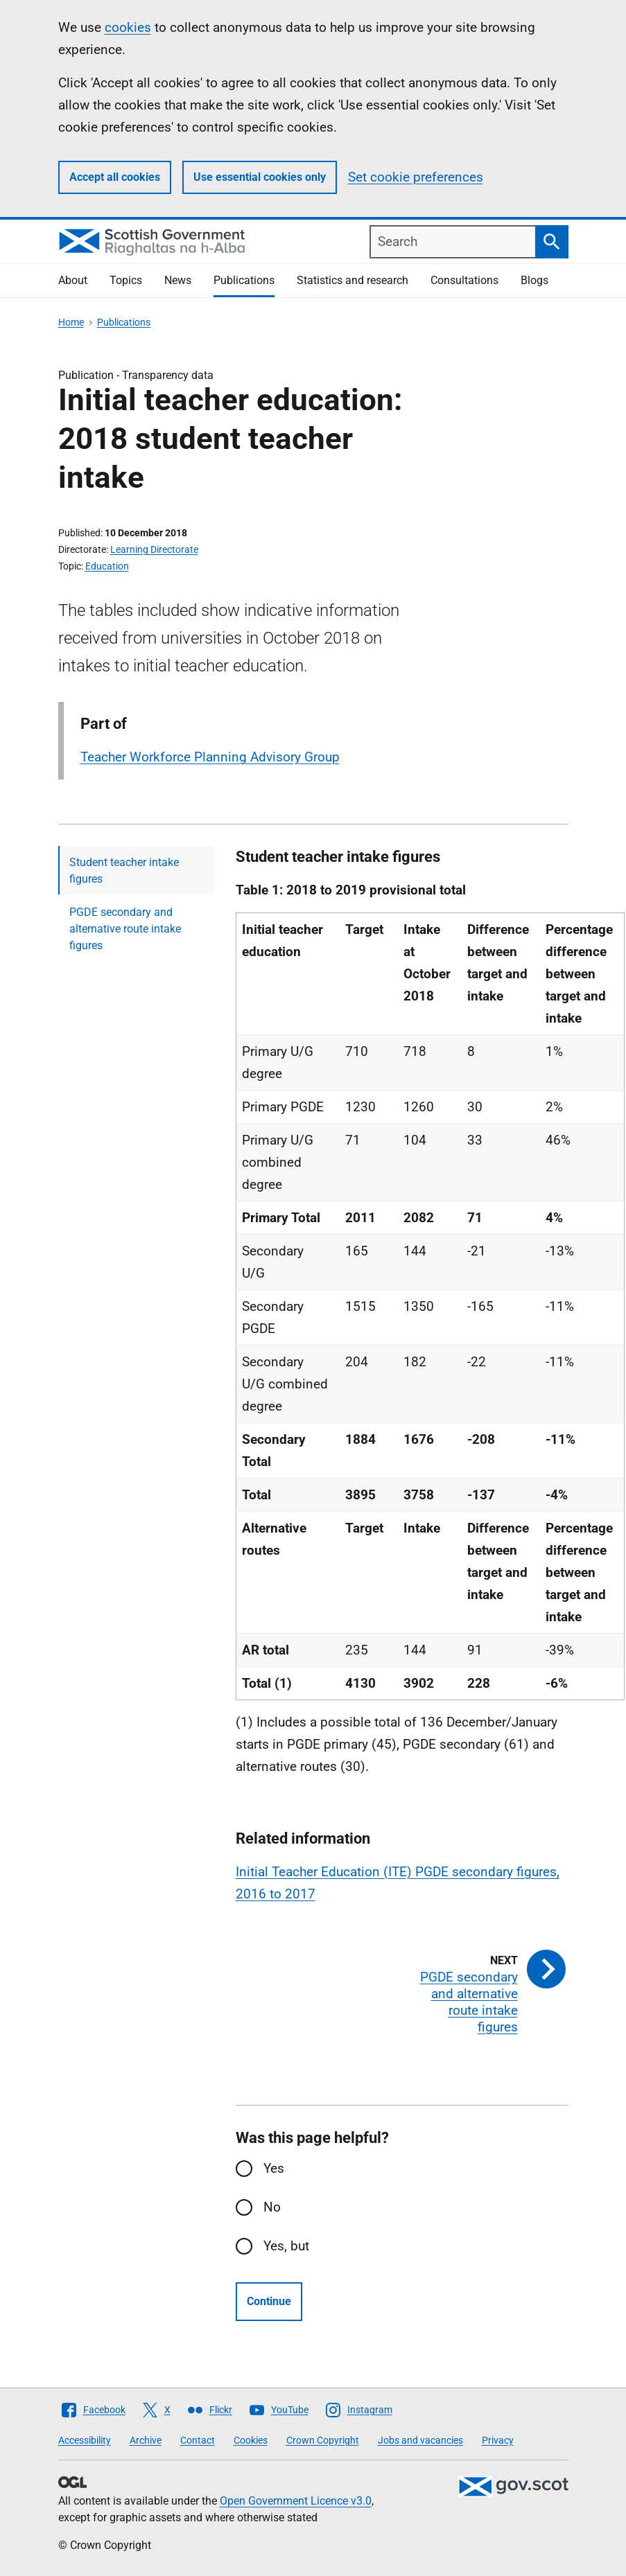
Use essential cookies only (259, 177)
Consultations (464, 280)
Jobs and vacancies (420, 2440)
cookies (128, 27)
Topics (126, 280)
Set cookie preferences (415, 177)
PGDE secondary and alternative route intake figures (125, 929)
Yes (273, 2168)
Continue (269, 2301)
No (272, 2207)
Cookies (251, 2440)
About (72, 280)
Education (107, 566)
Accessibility (84, 2440)
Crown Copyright (322, 2440)
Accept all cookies (114, 177)
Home (71, 322)
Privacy (498, 2440)
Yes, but (286, 2246)
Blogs (534, 280)
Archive (146, 2440)
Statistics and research (352, 280)
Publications (244, 280)
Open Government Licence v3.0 (296, 2500)
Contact (197, 2440)
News (177, 280)
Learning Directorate (154, 549)
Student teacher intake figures (124, 870)
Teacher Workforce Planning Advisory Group (210, 757)
